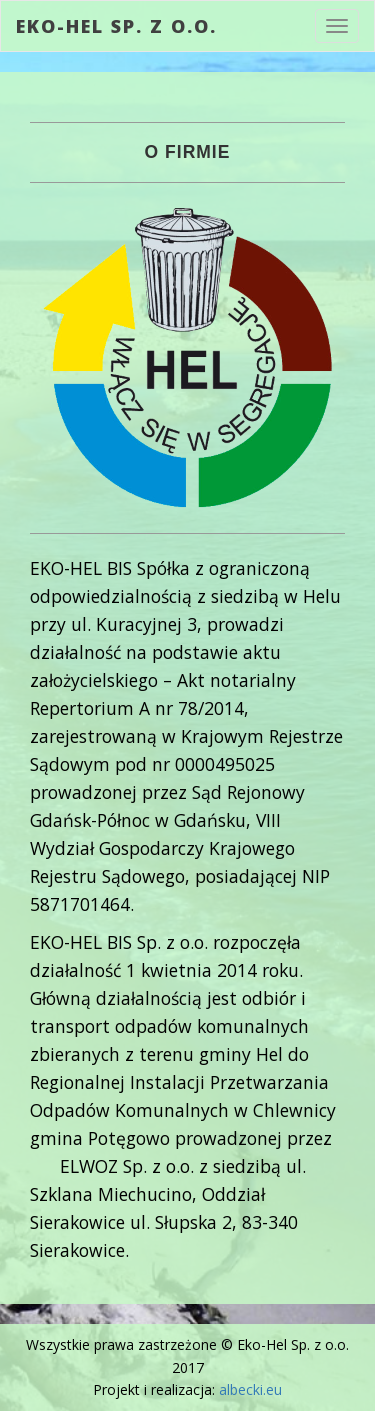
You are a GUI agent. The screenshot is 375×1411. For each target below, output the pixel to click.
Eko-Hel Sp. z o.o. (116, 26)
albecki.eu (250, 1389)
